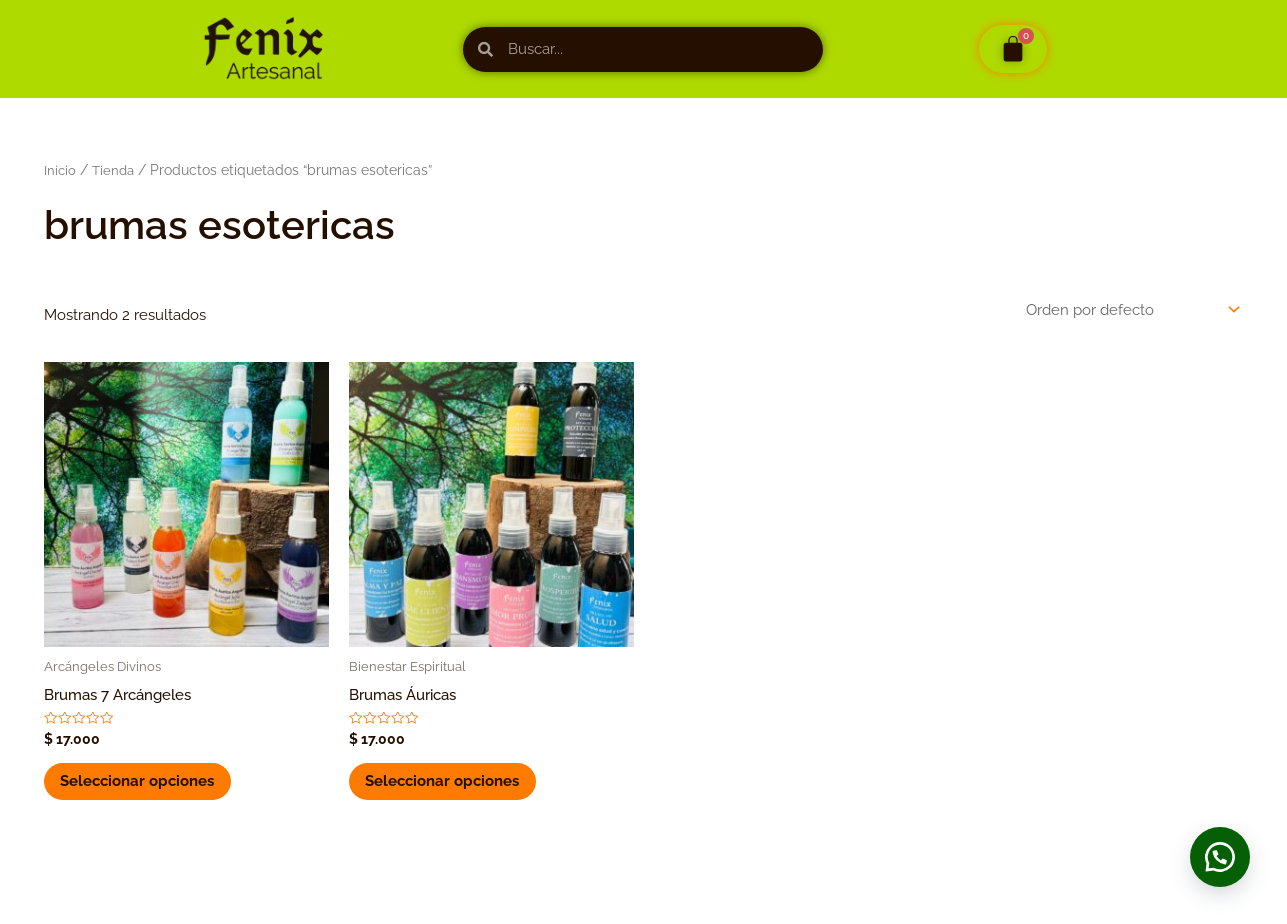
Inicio (60, 170)
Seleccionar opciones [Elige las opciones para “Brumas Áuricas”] (446, 785)
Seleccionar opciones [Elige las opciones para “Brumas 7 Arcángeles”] (141, 785)
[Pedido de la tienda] (1131, 309)
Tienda (115, 170)
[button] (1217, 854)
